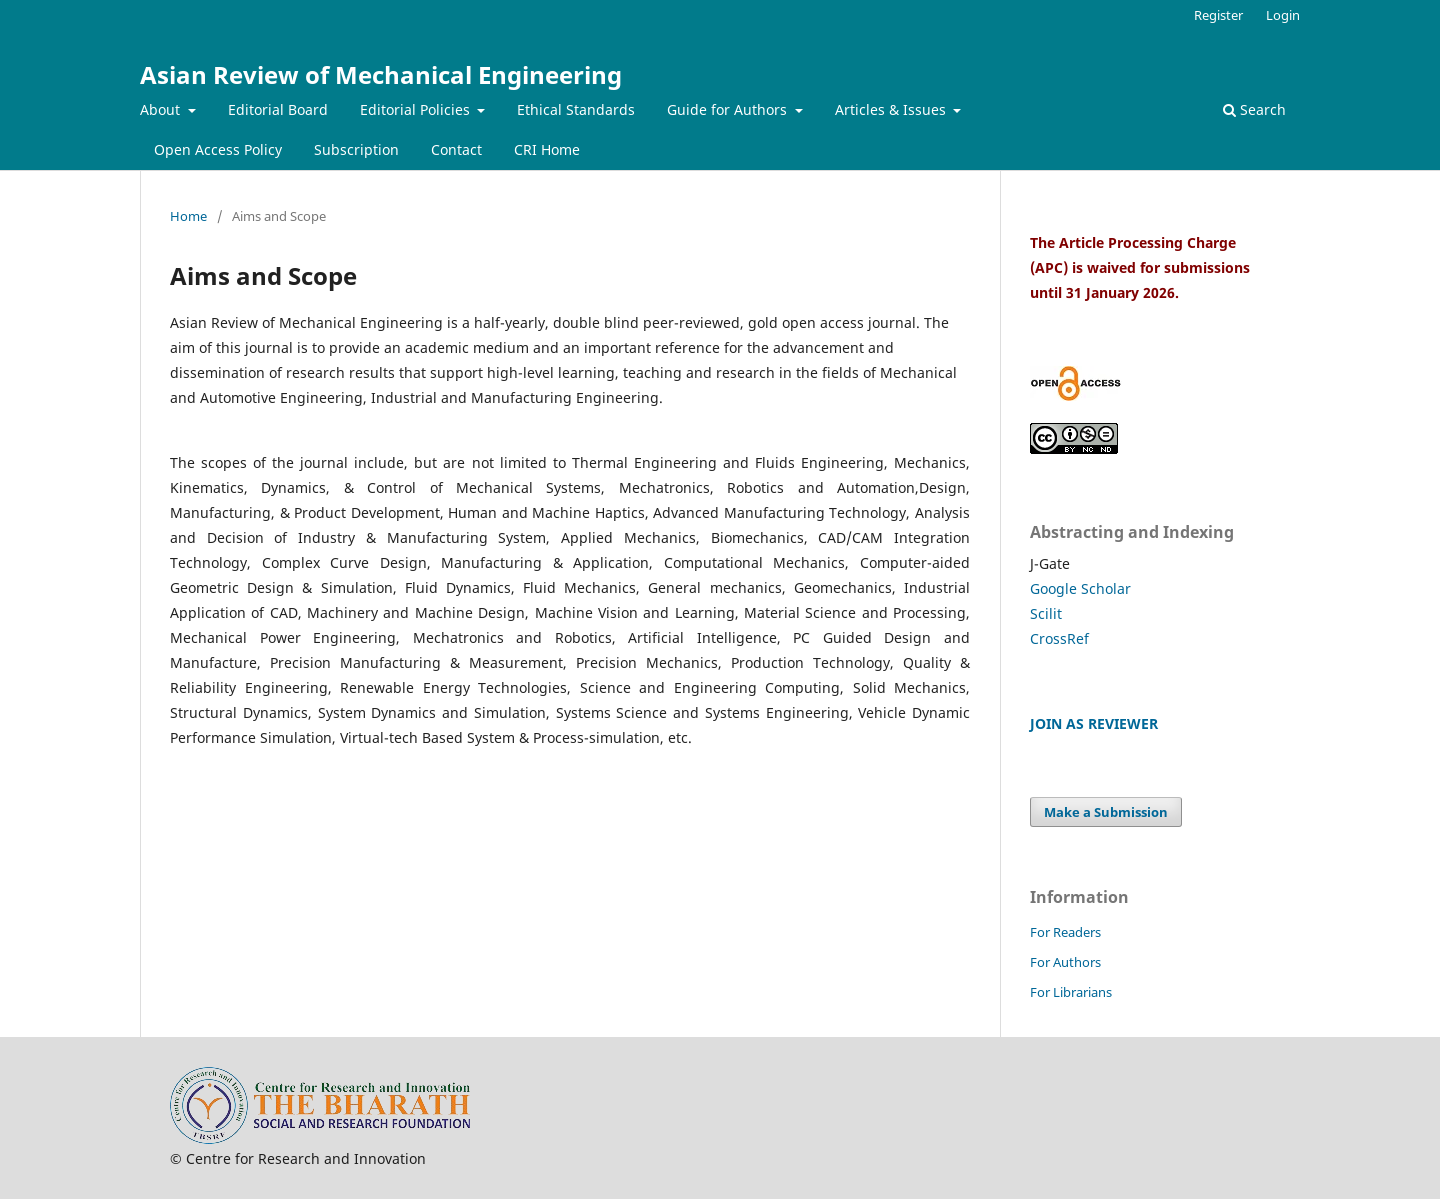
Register (1218, 15)
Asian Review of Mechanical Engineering (381, 74)
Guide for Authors (729, 109)
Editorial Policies (417, 109)
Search (1254, 109)
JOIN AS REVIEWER (1094, 723)
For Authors (1065, 962)
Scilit (1046, 613)
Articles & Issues (892, 109)
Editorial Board (278, 109)
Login (1283, 15)
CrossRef (1059, 638)
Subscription (356, 149)
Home (188, 216)
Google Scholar (1080, 588)
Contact (456, 149)
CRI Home (547, 149)
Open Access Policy (218, 149)
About (162, 109)
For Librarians (1071, 992)
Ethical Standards (576, 109)
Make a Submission (1106, 812)
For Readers (1065, 932)
